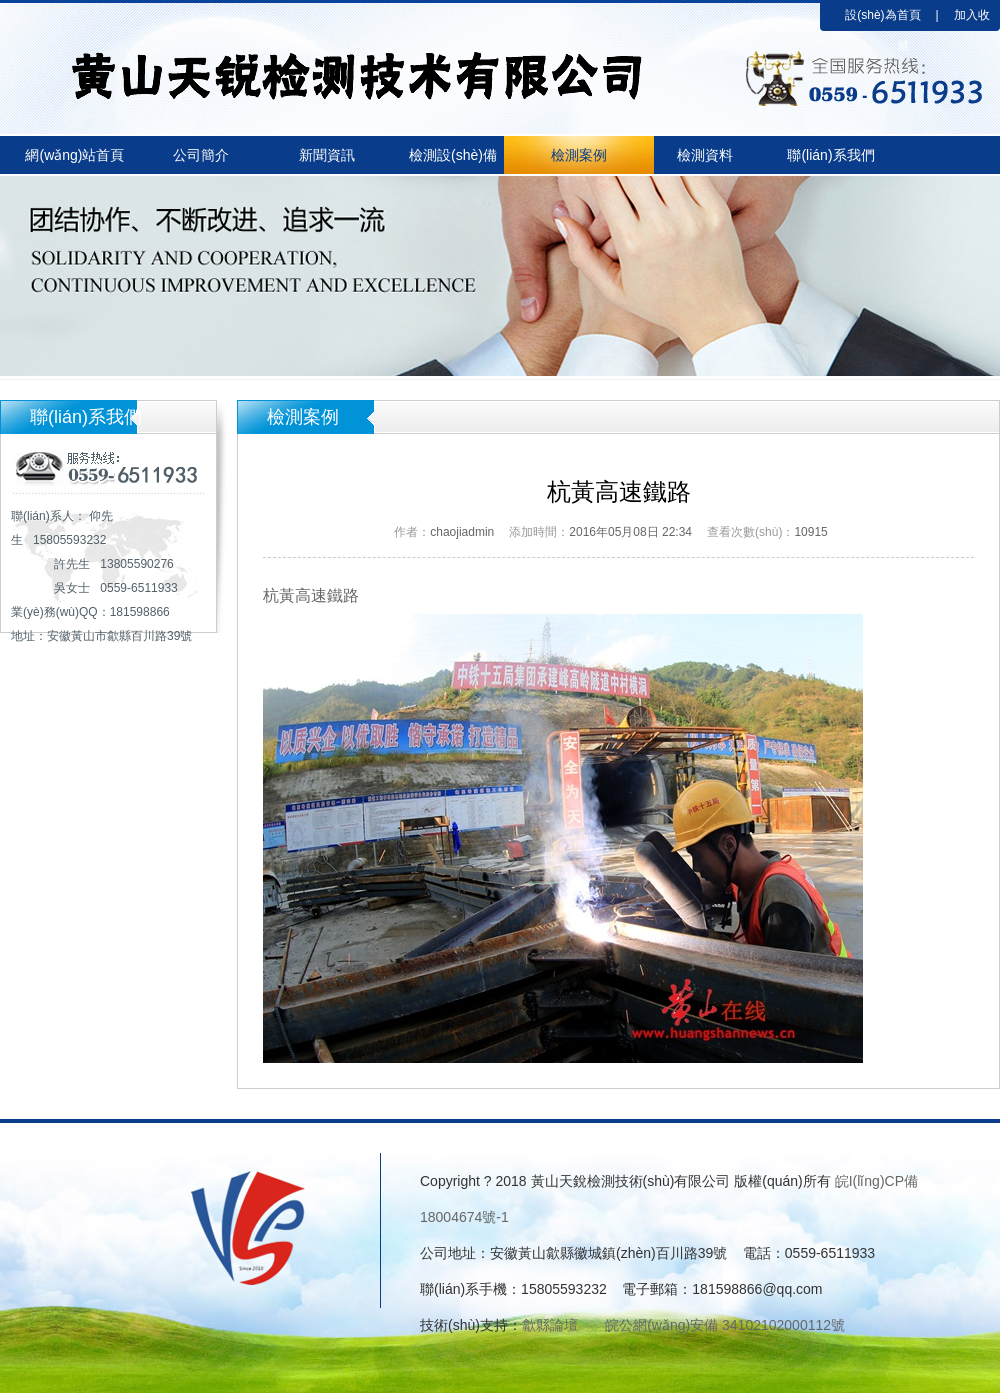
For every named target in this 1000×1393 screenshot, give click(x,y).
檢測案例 (579, 155)
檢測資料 (705, 155)
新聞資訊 (327, 155)
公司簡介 (201, 155)
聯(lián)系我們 (830, 155)
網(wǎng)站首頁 (74, 155)
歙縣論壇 (550, 1325)
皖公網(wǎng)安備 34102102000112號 (725, 1325)
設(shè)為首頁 (882, 15)
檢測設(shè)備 (453, 155)
